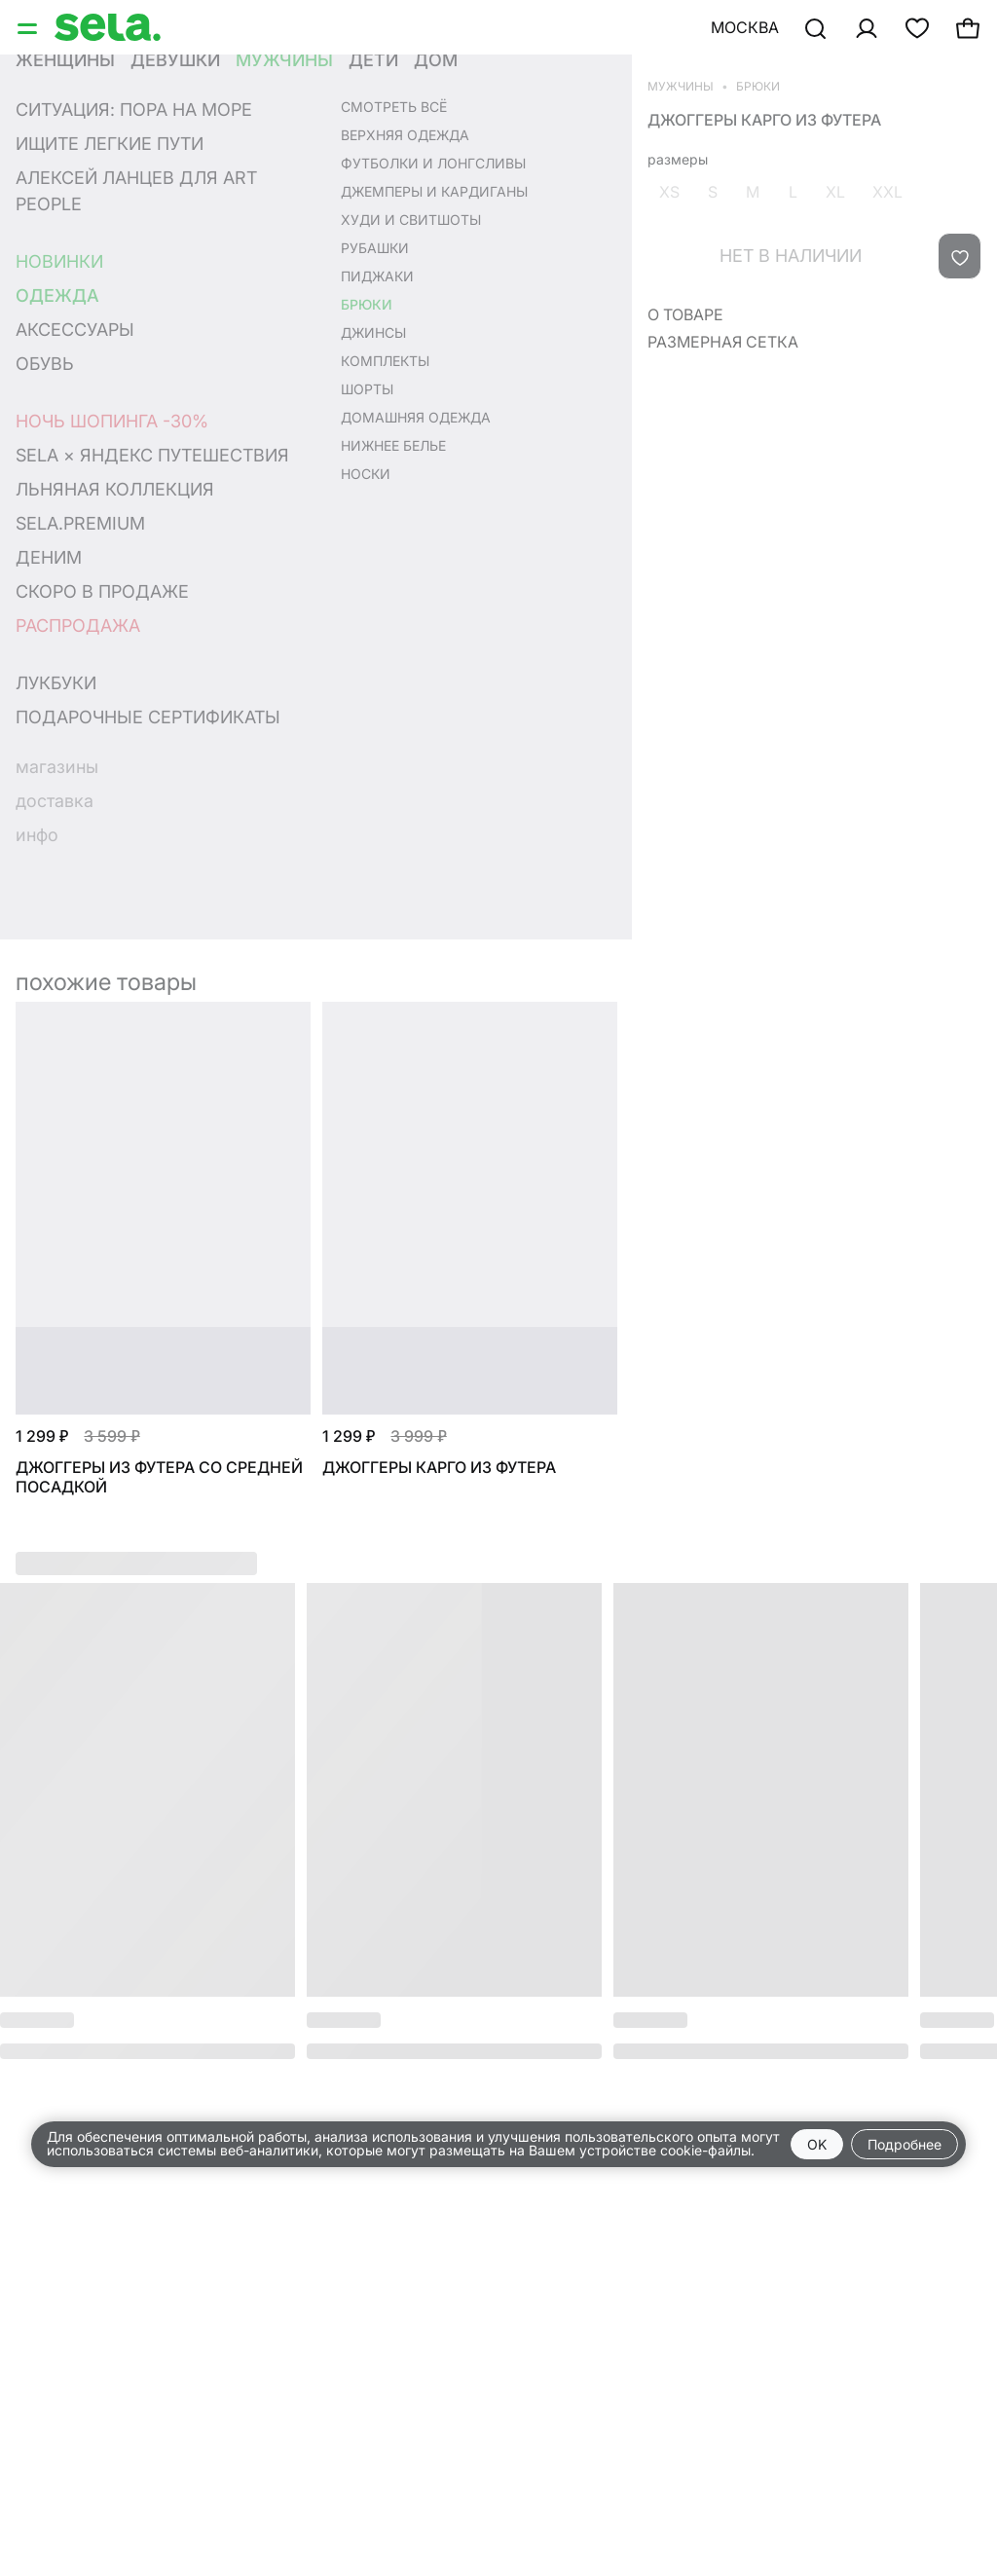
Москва (745, 27)
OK (817, 2144)
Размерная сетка (722, 341)
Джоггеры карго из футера (764, 120)
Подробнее (905, 2144)
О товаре (685, 314)
